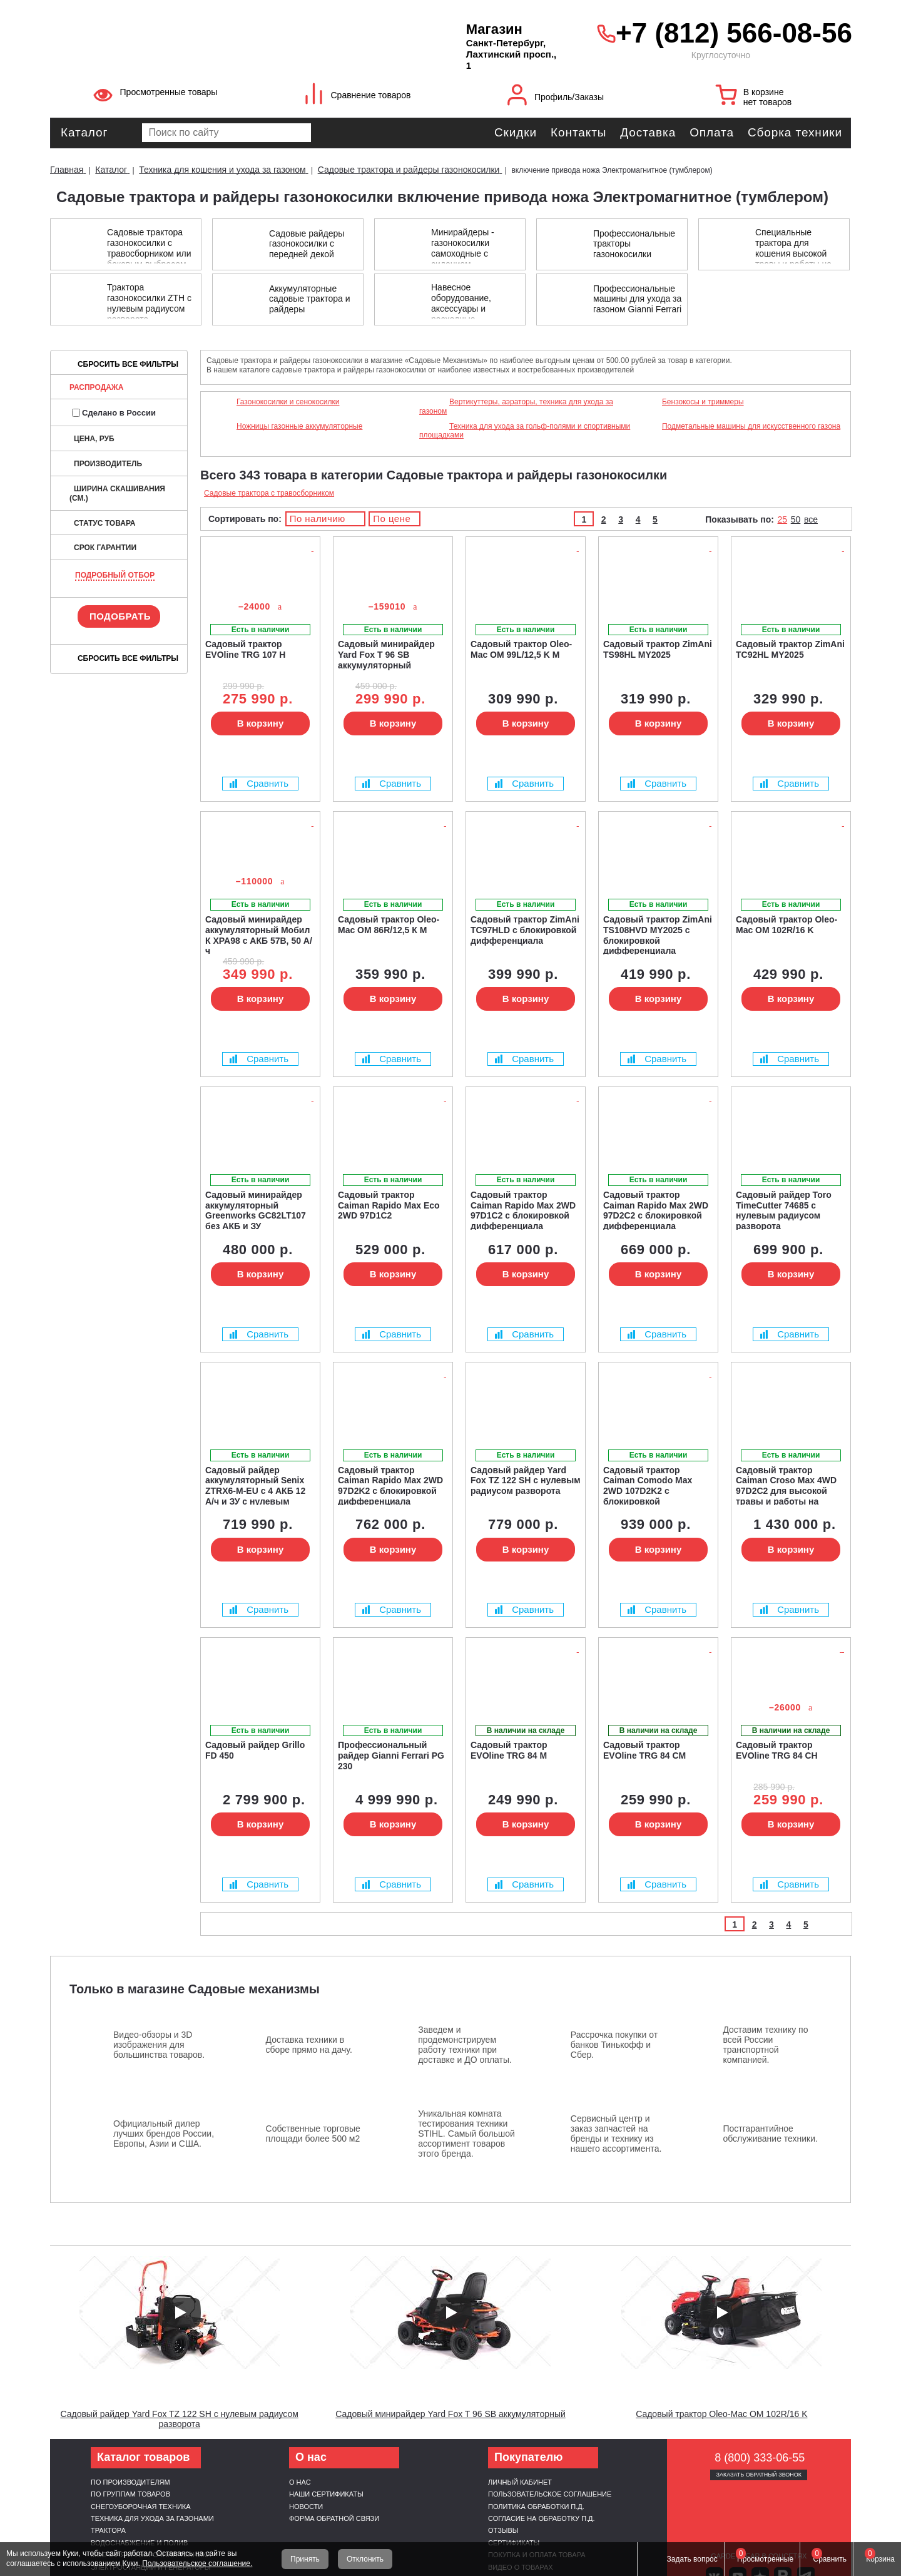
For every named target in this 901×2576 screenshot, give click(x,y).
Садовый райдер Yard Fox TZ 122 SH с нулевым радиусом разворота (179, 2419)
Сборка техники (795, 132)
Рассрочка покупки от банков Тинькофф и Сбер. (614, 2045)
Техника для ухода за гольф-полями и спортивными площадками (524, 430)
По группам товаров (130, 2494)
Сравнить (259, 783)
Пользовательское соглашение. (197, 2563)
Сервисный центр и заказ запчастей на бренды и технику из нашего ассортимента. (616, 2133)
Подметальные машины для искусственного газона (751, 426)
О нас (300, 2482)
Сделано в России (114, 412)
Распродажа (96, 387)
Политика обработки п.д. (536, 2506)
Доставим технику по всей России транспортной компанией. (765, 2045)
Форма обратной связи (334, 2518)
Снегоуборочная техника (141, 2506)
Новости (306, 2506)
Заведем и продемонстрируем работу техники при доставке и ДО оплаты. (465, 2045)
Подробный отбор (115, 575)
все (811, 519)
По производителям (130, 2482)
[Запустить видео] (179, 2312)
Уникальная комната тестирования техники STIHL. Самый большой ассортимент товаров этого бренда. (466, 2133)
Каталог (84, 132)
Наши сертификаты (326, 2494)
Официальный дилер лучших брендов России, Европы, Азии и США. (163, 2134)
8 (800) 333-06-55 (760, 2457)
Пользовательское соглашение (549, 2494)
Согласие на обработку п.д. (541, 2518)
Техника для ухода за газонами (152, 2518)
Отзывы (503, 2530)
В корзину (260, 723)
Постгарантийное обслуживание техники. (770, 2134)
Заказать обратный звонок (759, 2474)
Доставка (648, 132)
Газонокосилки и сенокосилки (288, 401)
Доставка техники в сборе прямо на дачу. (309, 2045)
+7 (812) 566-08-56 (730, 33)
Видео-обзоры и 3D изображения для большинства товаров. (159, 2045)
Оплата (712, 132)
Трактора (108, 2530)
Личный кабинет (520, 2482)
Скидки (515, 132)
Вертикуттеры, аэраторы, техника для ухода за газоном (516, 406)
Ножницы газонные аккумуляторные (299, 426)
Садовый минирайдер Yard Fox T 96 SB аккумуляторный (450, 2414)
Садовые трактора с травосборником (269, 493)
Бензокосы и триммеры (703, 401)
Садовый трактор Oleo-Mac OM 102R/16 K (721, 2414)
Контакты (578, 132)
